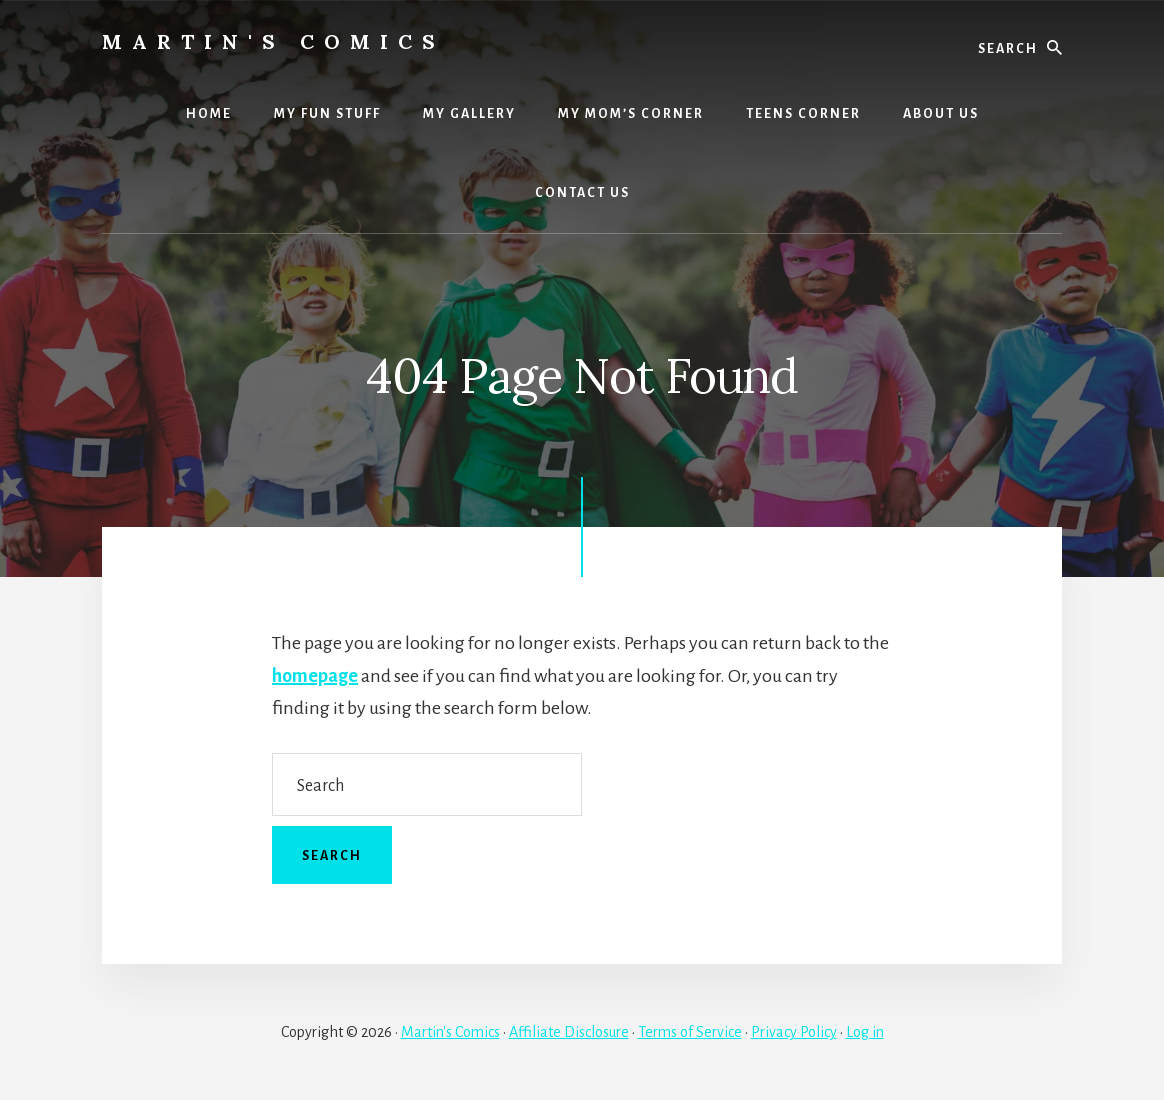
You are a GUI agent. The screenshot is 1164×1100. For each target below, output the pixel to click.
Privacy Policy (794, 1032)
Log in (865, 1032)
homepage (315, 676)
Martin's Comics (273, 41)
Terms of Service (690, 1032)
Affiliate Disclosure (569, 1032)
